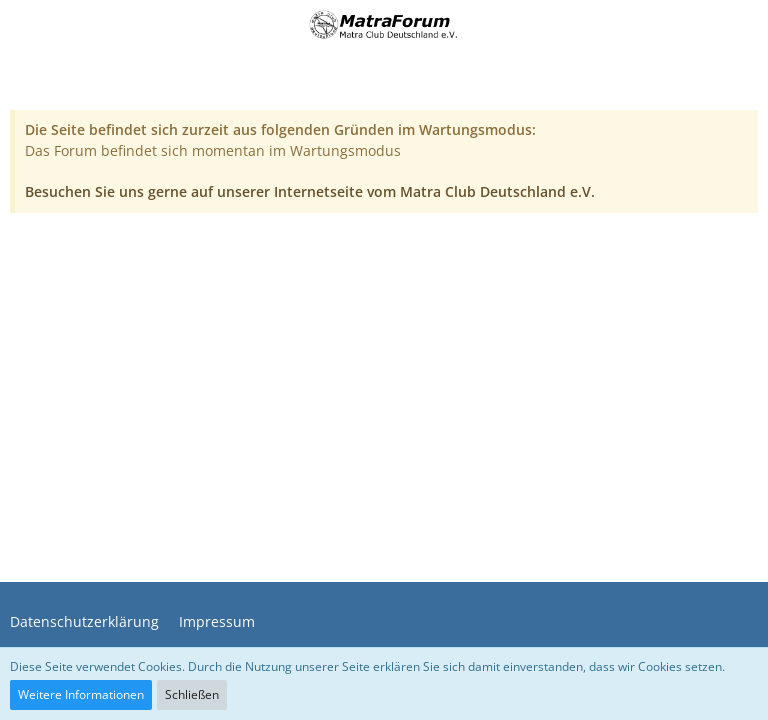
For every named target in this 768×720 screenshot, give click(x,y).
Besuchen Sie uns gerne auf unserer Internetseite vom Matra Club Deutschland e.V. (310, 191)
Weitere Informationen (81, 694)
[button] (27, 25)
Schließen (192, 694)
